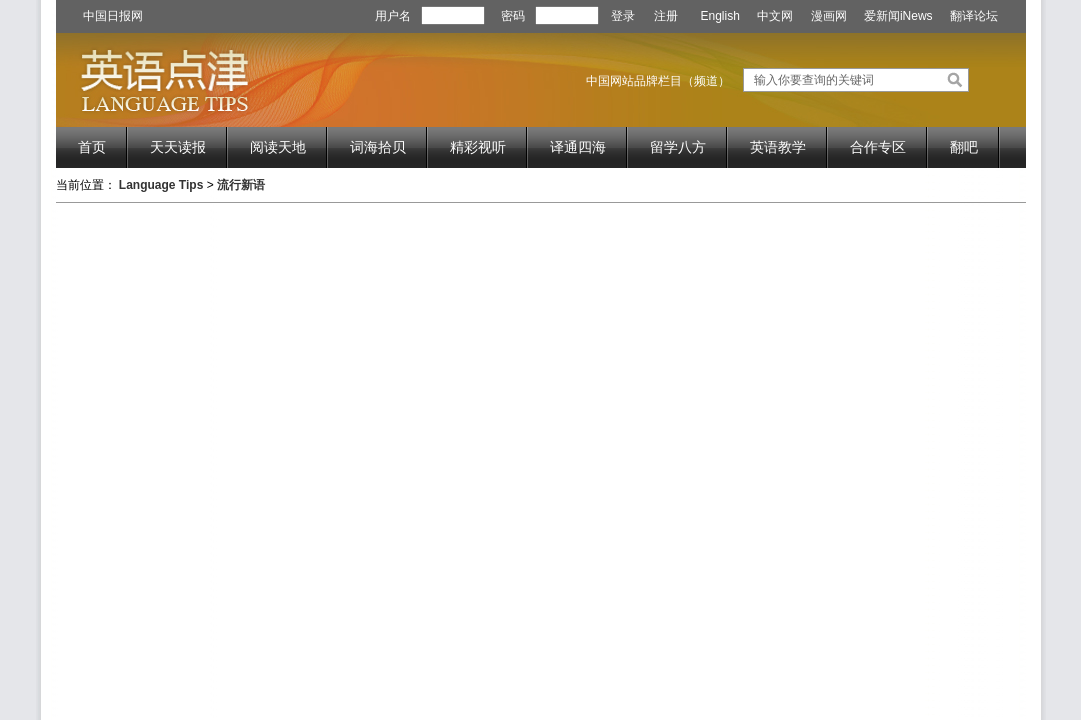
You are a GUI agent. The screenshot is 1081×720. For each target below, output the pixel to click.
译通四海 (578, 147)
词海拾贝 (378, 147)
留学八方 (678, 147)
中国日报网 (113, 16)
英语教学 (778, 147)
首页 (92, 147)
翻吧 (964, 147)
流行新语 (241, 185)
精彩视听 (478, 147)
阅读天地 (278, 147)
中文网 (775, 16)
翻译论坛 (974, 16)
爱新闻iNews (898, 16)
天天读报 (178, 147)
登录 (623, 16)
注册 (666, 16)
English (720, 16)
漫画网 (829, 16)
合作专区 (878, 147)
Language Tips (161, 185)
